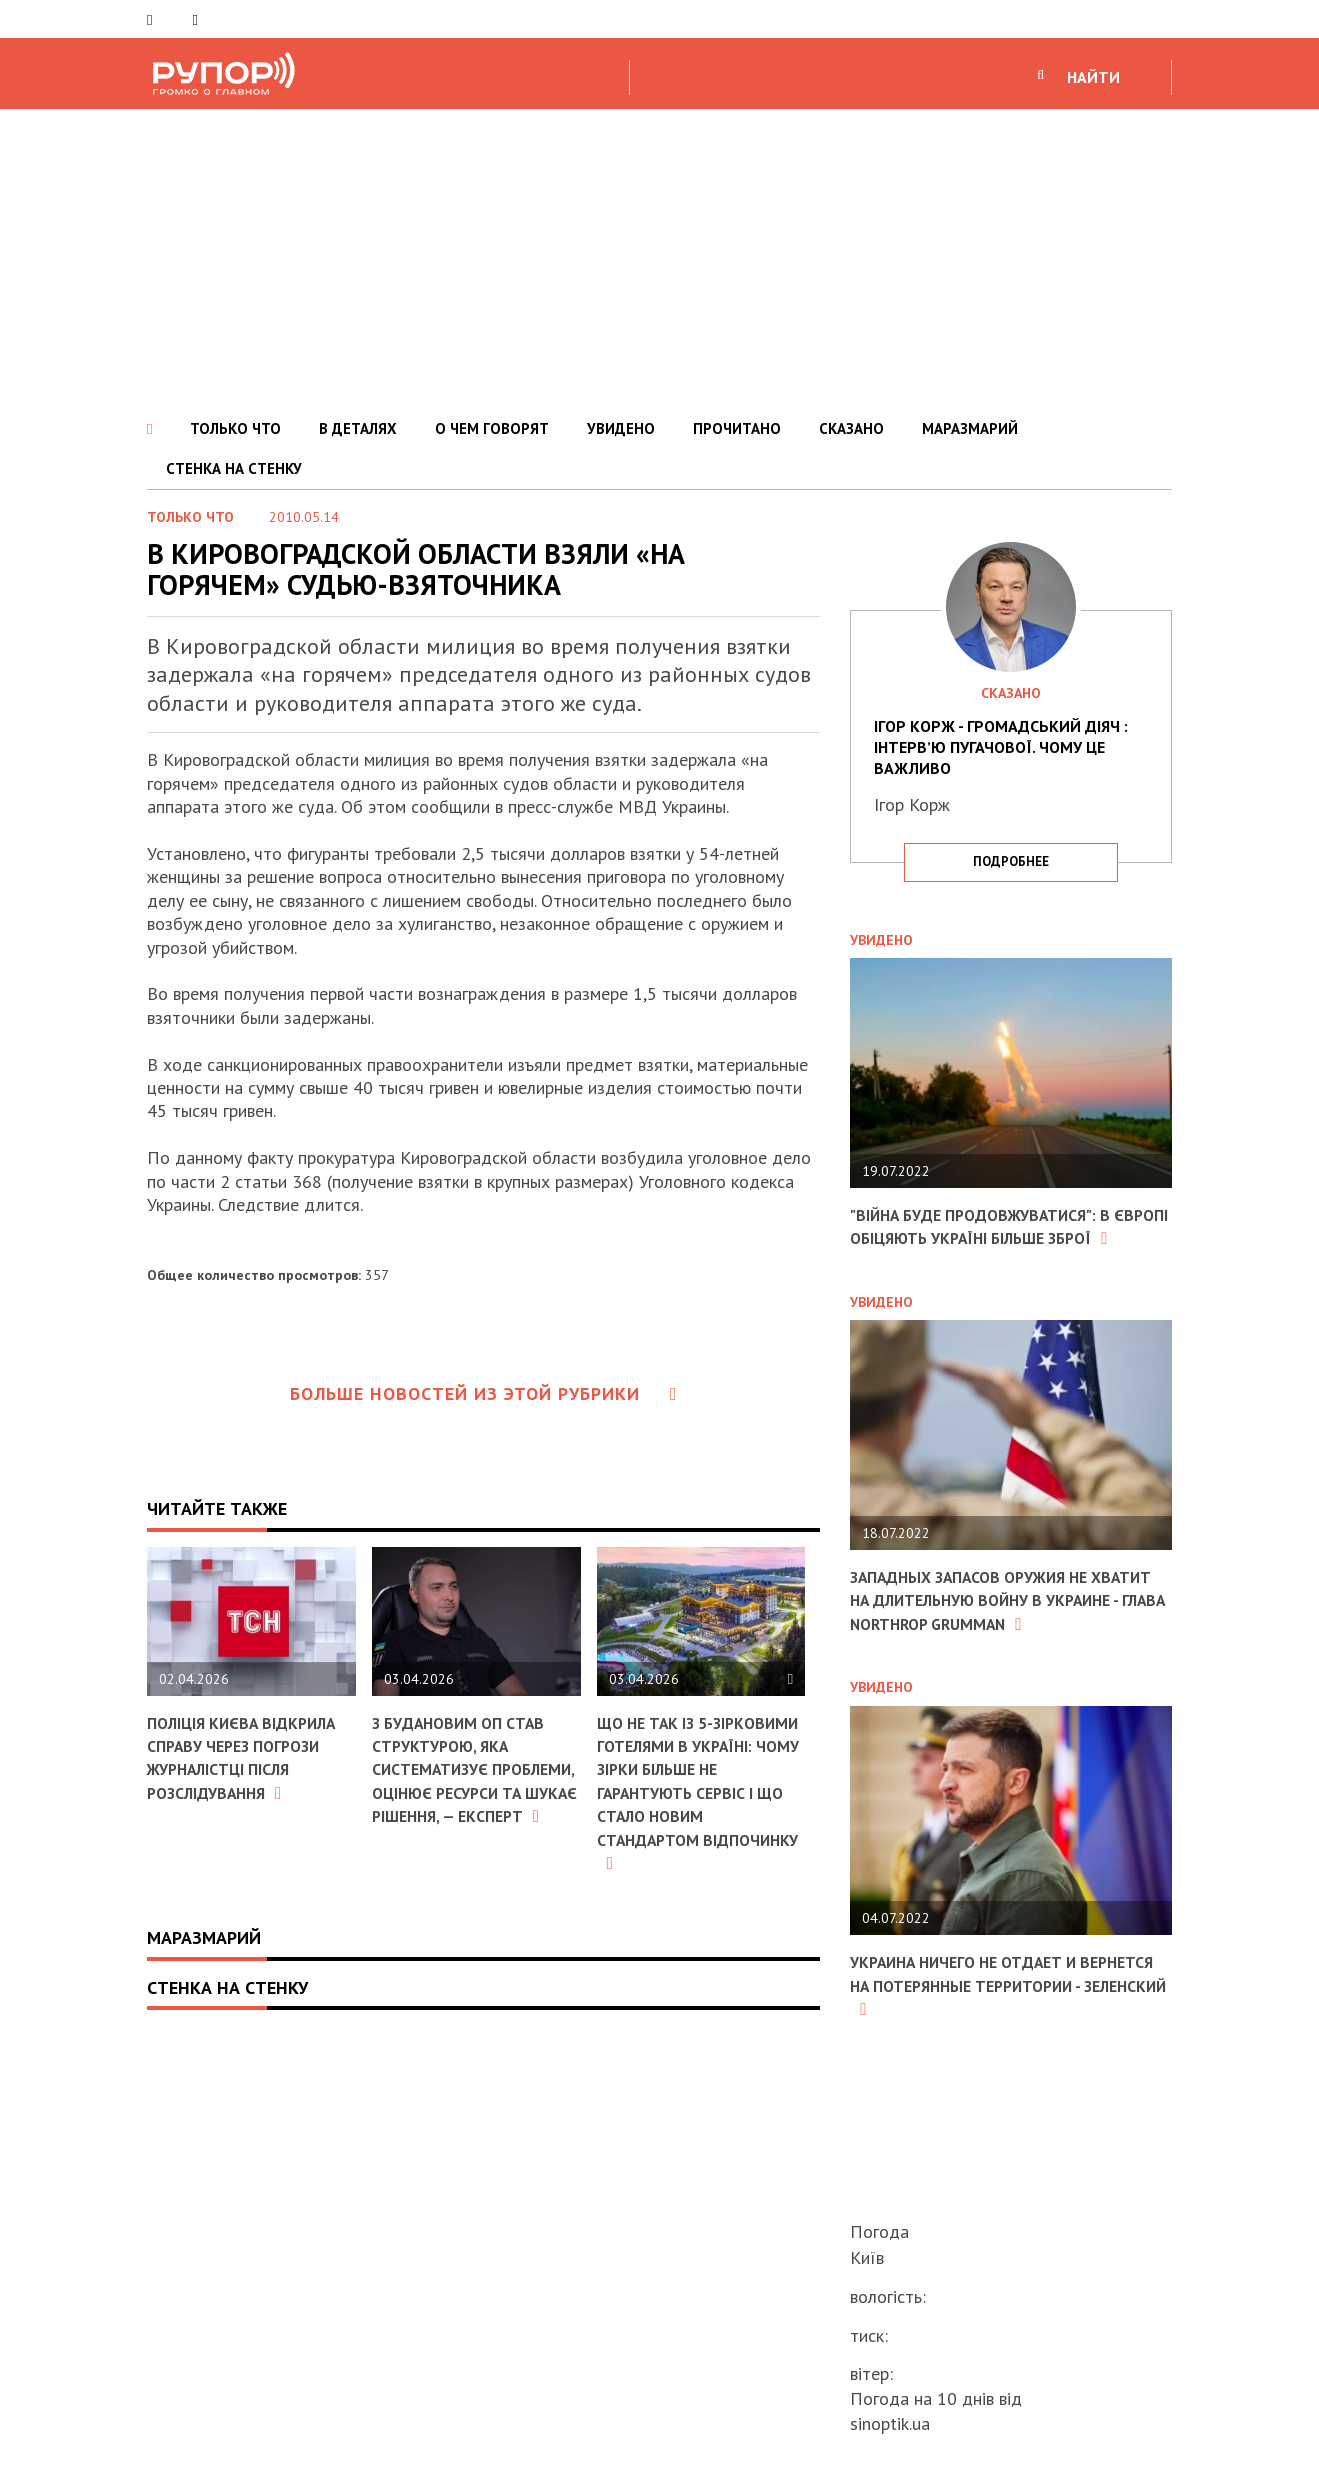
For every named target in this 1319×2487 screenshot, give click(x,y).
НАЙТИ (1093, 77)
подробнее (1011, 861)
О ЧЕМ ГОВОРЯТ (492, 428)
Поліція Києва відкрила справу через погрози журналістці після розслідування (250, 1757)
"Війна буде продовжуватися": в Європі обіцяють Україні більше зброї (998, 1238)
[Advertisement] (660, 259)
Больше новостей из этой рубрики (484, 1393)
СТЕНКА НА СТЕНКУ (234, 468)
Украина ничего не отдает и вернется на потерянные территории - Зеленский (980, 2032)
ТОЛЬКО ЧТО (235, 428)
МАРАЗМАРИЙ (970, 428)
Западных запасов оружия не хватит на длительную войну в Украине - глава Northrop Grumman (998, 1634)
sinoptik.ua (890, 2423)
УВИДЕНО (621, 428)
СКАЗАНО (851, 428)
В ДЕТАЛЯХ (358, 428)
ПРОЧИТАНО (737, 428)
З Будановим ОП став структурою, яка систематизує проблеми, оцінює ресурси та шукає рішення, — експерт (470, 1781)
